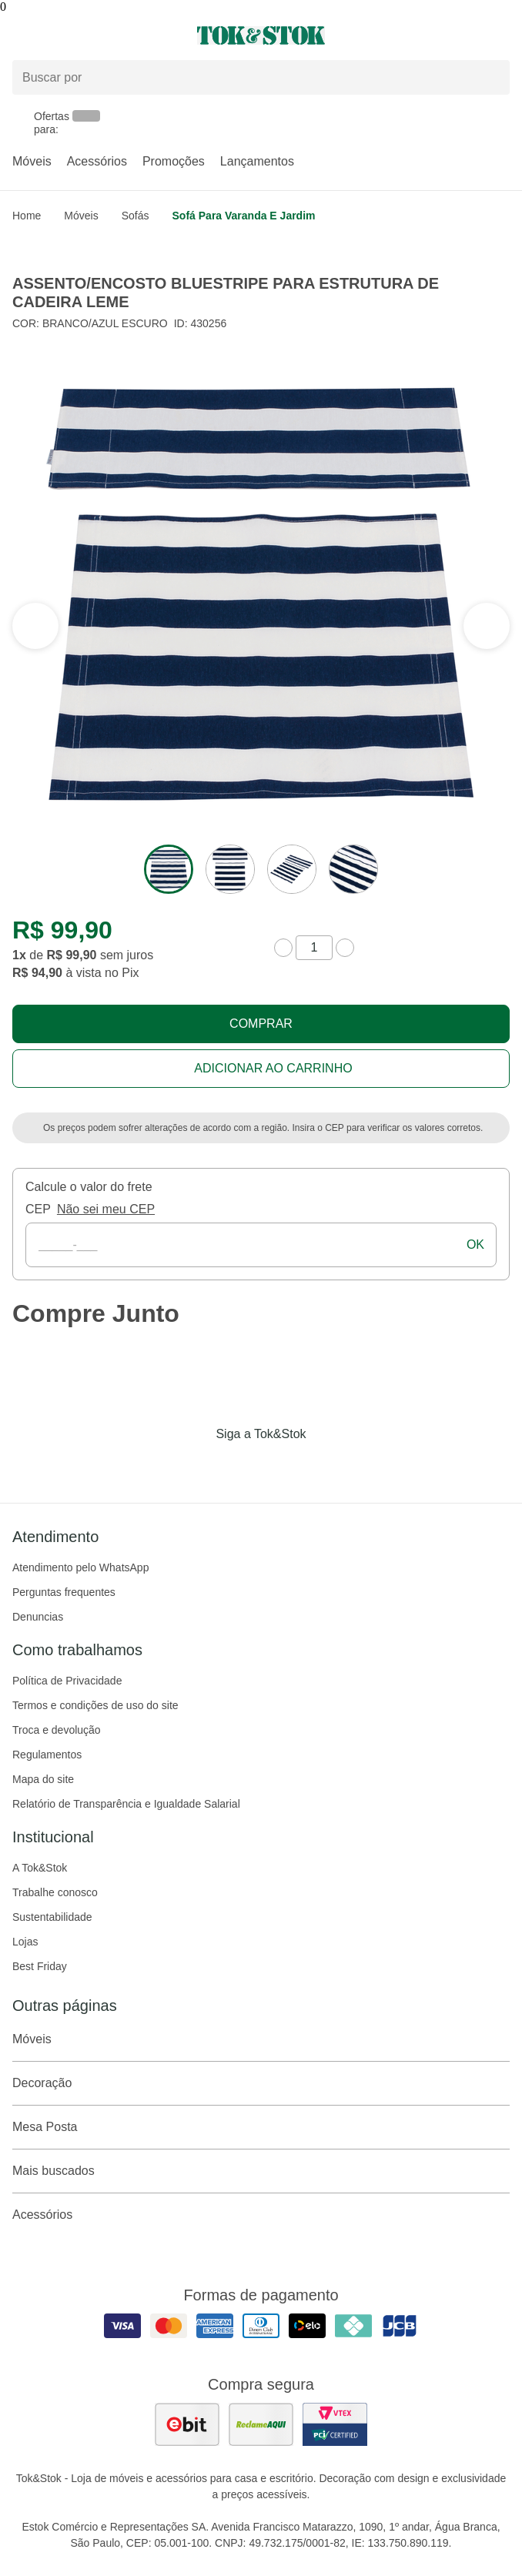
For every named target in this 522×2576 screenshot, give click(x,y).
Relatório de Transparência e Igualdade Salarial (126, 1804)
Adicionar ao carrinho (273, 1068)
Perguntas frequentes (63, 1592)
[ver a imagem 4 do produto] (353, 869)
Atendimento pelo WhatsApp (80, 1567)
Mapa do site (43, 1779)
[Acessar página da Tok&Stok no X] (325, 1466)
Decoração (261, 2083)
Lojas (25, 1941)
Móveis (32, 161)
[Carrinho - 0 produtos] (500, 35)
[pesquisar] (491, 78)
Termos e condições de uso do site (95, 1705)
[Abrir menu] (87, 35)
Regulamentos (47, 1754)
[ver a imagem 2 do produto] (230, 869)
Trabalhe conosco (55, 1892)
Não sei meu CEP (106, 1209)
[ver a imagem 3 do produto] (291, 869)
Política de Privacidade (67, 1680)
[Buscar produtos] (261, 77)
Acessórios (97, 161)
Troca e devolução (56, 1730)
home (26, 215)
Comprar (261, 1023)
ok (475, 1244)
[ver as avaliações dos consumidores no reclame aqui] (261, 2424)
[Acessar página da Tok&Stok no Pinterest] (282, 1466)
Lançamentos (257, 161)
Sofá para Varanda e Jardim (244, 215)
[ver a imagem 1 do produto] (168, 869)
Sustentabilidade (52, 1917)
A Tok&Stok (39, 1868)
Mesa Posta (261, 2127)
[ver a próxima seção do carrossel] (35, 626)
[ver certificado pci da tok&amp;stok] (335, 2424)
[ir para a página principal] (261, 35)
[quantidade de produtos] (314, 947)
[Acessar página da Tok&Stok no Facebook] (196, 1466)
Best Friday (39, 1966)
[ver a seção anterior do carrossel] (486, 626)
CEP (38, 1209)
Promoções (173, 161)
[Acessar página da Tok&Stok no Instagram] (239, 1466)
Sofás (135, 215)
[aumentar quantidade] (345, 947)
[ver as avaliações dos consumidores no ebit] (187, 2424)
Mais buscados (261, 2171)
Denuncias (37, 1617)
